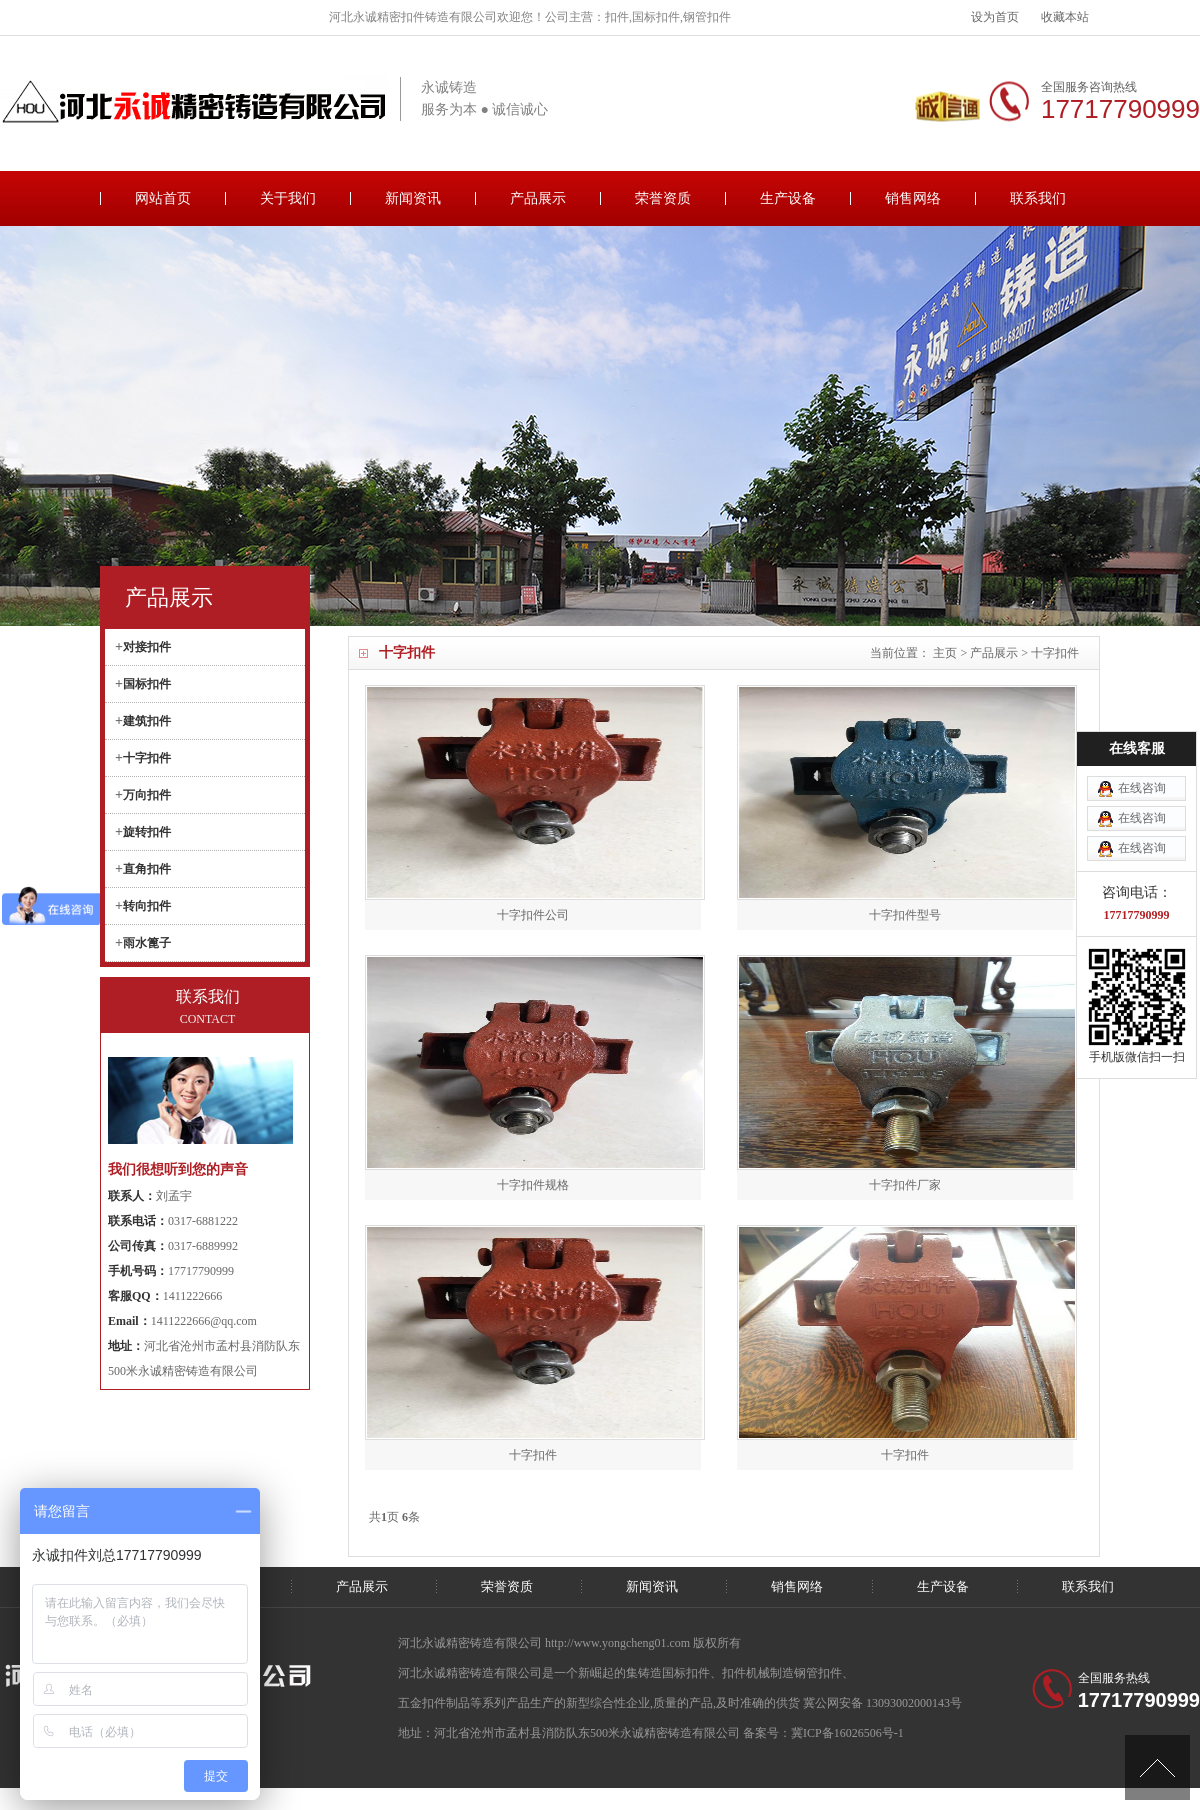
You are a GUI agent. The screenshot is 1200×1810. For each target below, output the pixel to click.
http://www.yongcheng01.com (619, 1643)
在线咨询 (1142, 689)
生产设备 (788, 198)
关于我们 (288, 198)
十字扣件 (1055, 653)
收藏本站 (1065, 17)
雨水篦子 (147, 943)
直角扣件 (147, 869)
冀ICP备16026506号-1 (847, 1733)
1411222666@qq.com (204, 1321)
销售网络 (913, 198)
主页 (945, 653)
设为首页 (995, 17)
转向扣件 (147, 906)
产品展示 (538, 198)
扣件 (734, 1673)
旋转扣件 (147, 832)
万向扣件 (147, 795)
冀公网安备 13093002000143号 (882, 1703)
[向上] (1157, 1767)
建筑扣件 (147, 721)
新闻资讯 (413, 198)
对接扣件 (147, 647)
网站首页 (163, 198)
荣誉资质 (663, 198)
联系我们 (1038, 198)
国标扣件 (147, 684)
